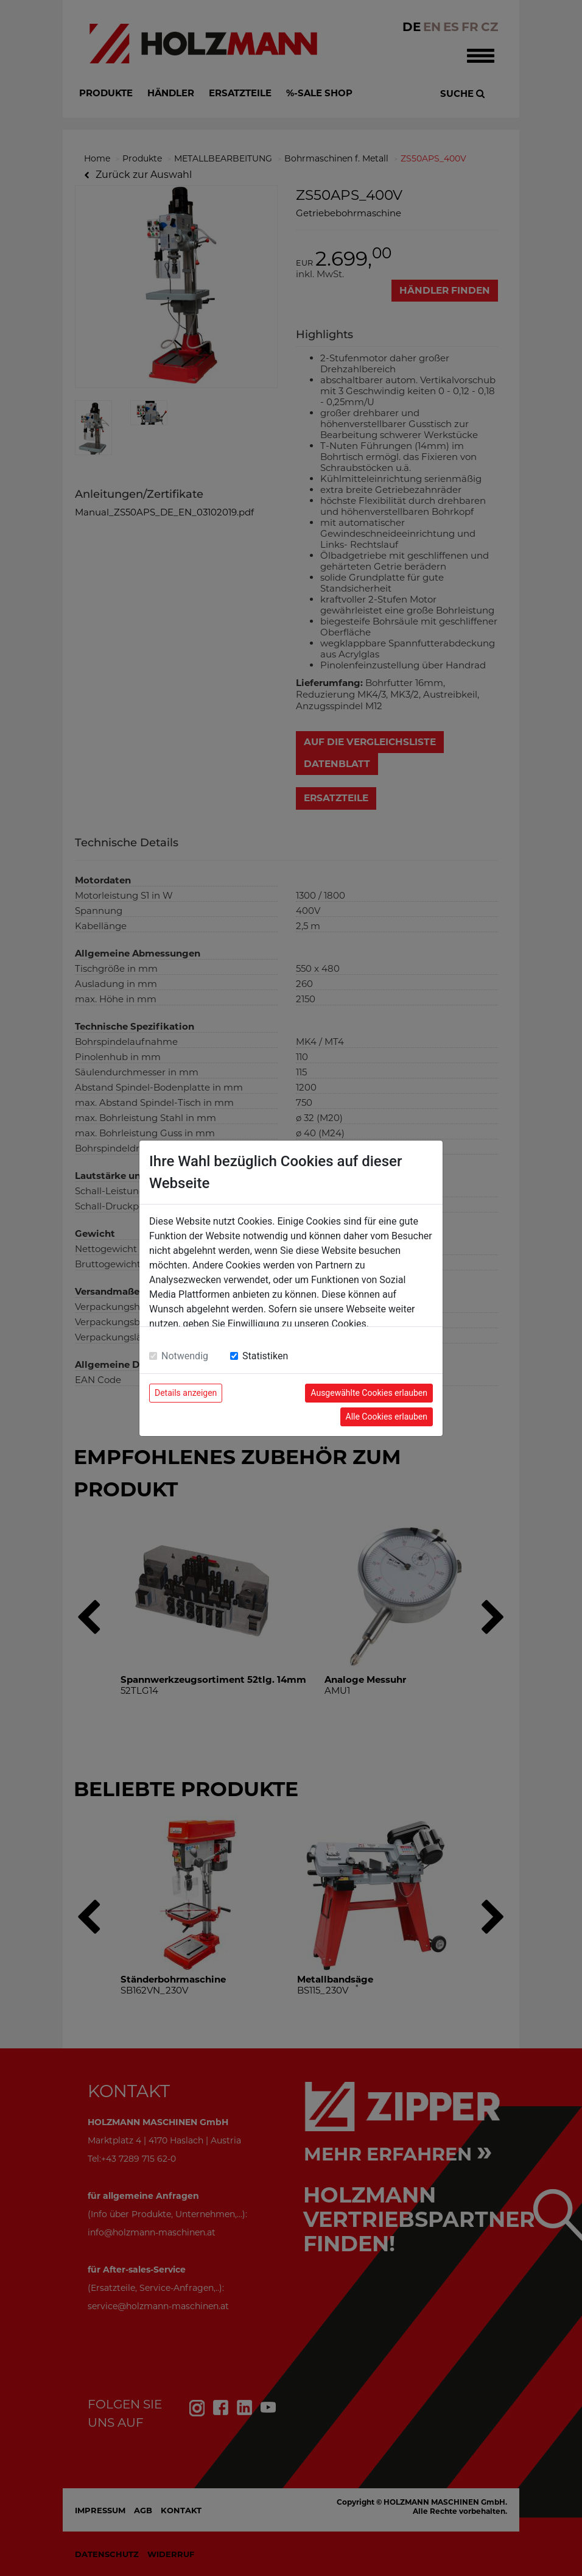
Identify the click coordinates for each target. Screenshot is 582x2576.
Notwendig (184, 1356)
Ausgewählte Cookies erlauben (368, 1393)
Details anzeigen (186, 1393)
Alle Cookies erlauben (386, 1416)
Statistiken (265, 1356)
